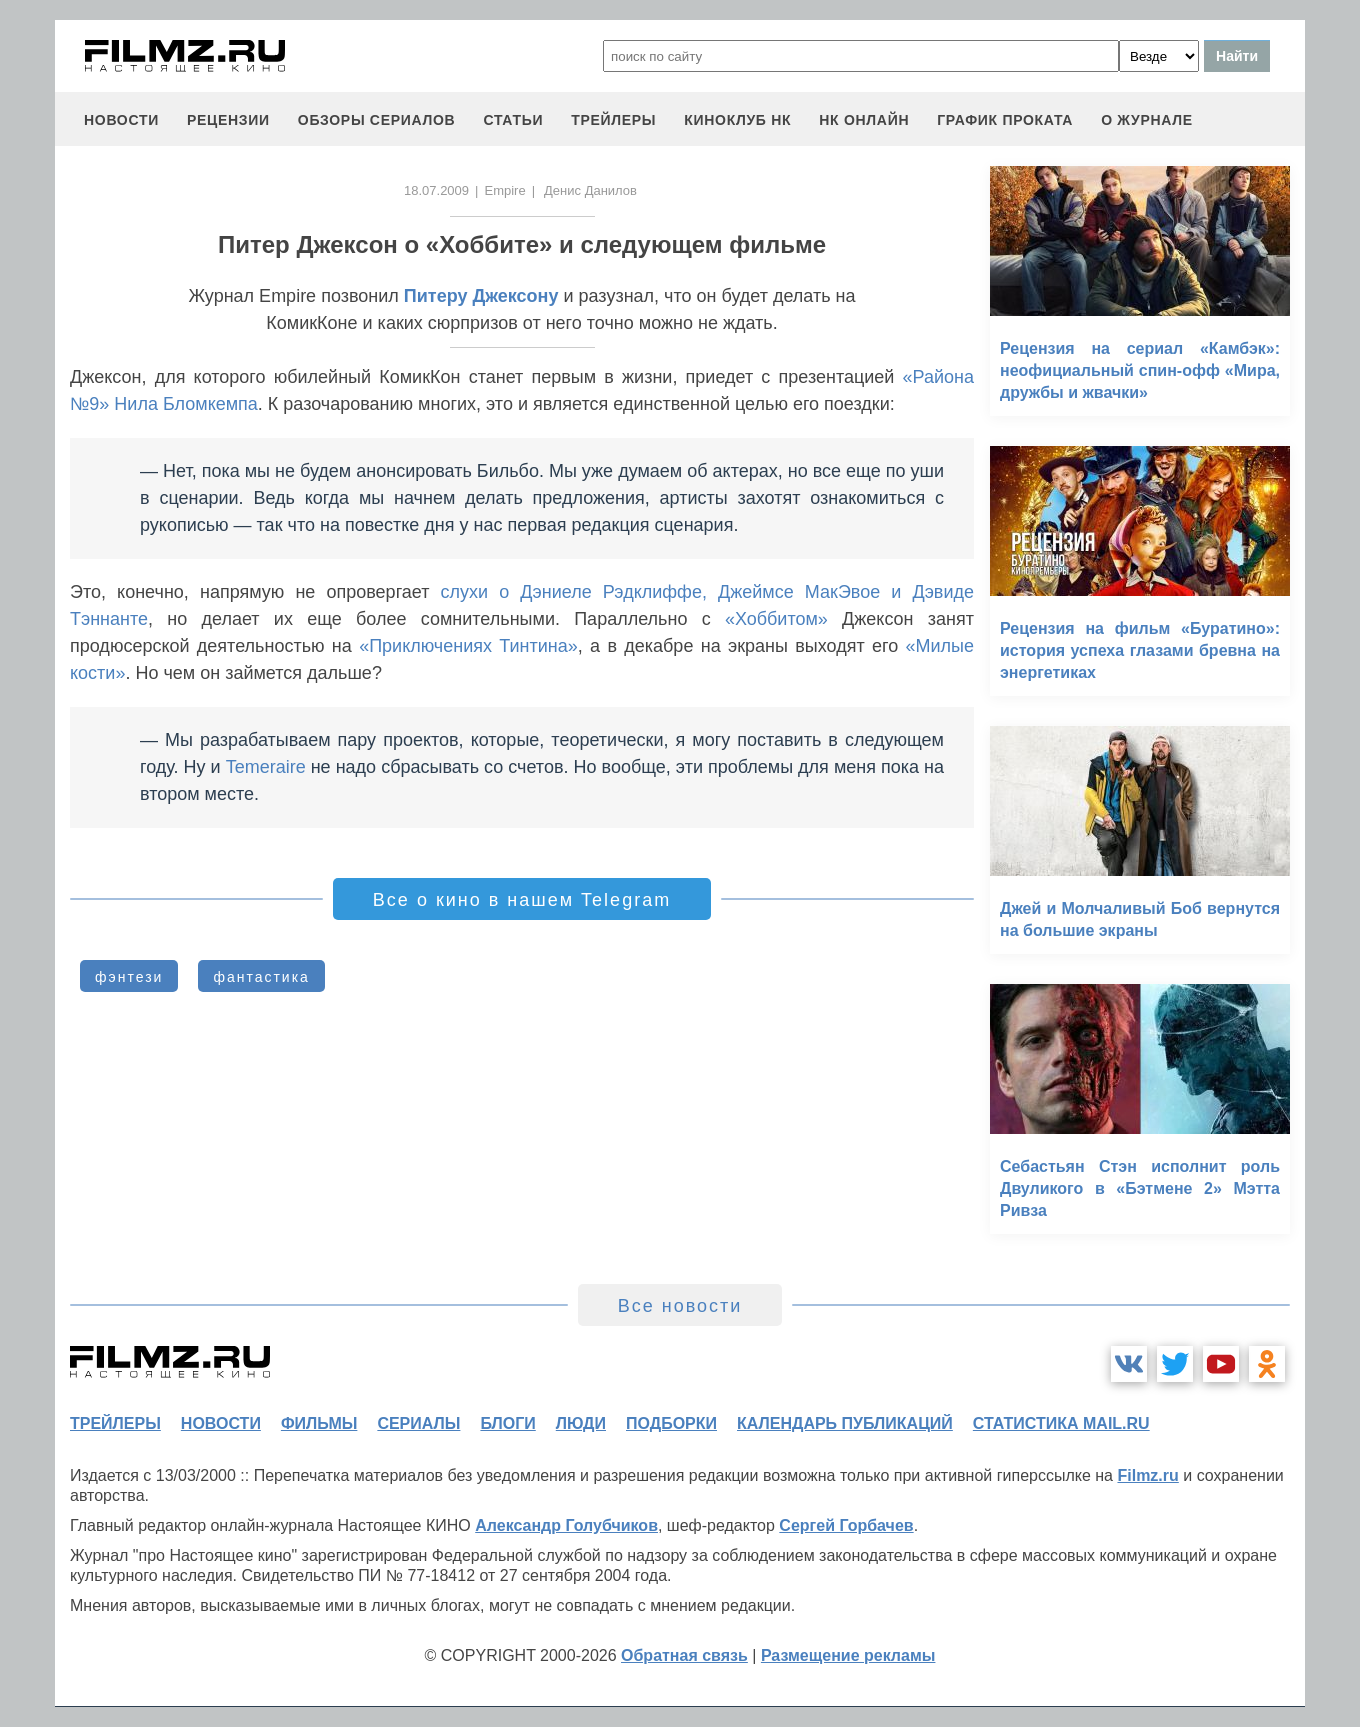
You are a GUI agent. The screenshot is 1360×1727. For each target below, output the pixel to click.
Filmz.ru (1147, 1475)
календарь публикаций (845, 1423)
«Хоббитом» (776, 619)
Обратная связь (684, 1655)
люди (581, 1423)
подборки (671, 1423)
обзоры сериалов (377, 120)
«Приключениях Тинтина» (468, 646)
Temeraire (266, 767)
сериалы (418, 1423)
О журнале (1147, 120)
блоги (507, 1423)
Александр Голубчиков (566, 1525)
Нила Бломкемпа (186, 404)
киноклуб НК (737, 120)
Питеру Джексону (481, 296)
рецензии (228, 120)
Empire (504, 190)
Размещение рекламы (848, 1655)
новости (121, 120)
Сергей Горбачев (846, 1525)
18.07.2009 (436, 190)
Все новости (680, 1306)
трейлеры (613, 120)
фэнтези (129, 977)
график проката (1005, 120)
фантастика (261, 977)
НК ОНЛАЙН (864, 120)
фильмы (319, 1423)
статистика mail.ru (1061, 1423)
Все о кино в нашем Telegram (522, 900)
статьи (513, 120)
